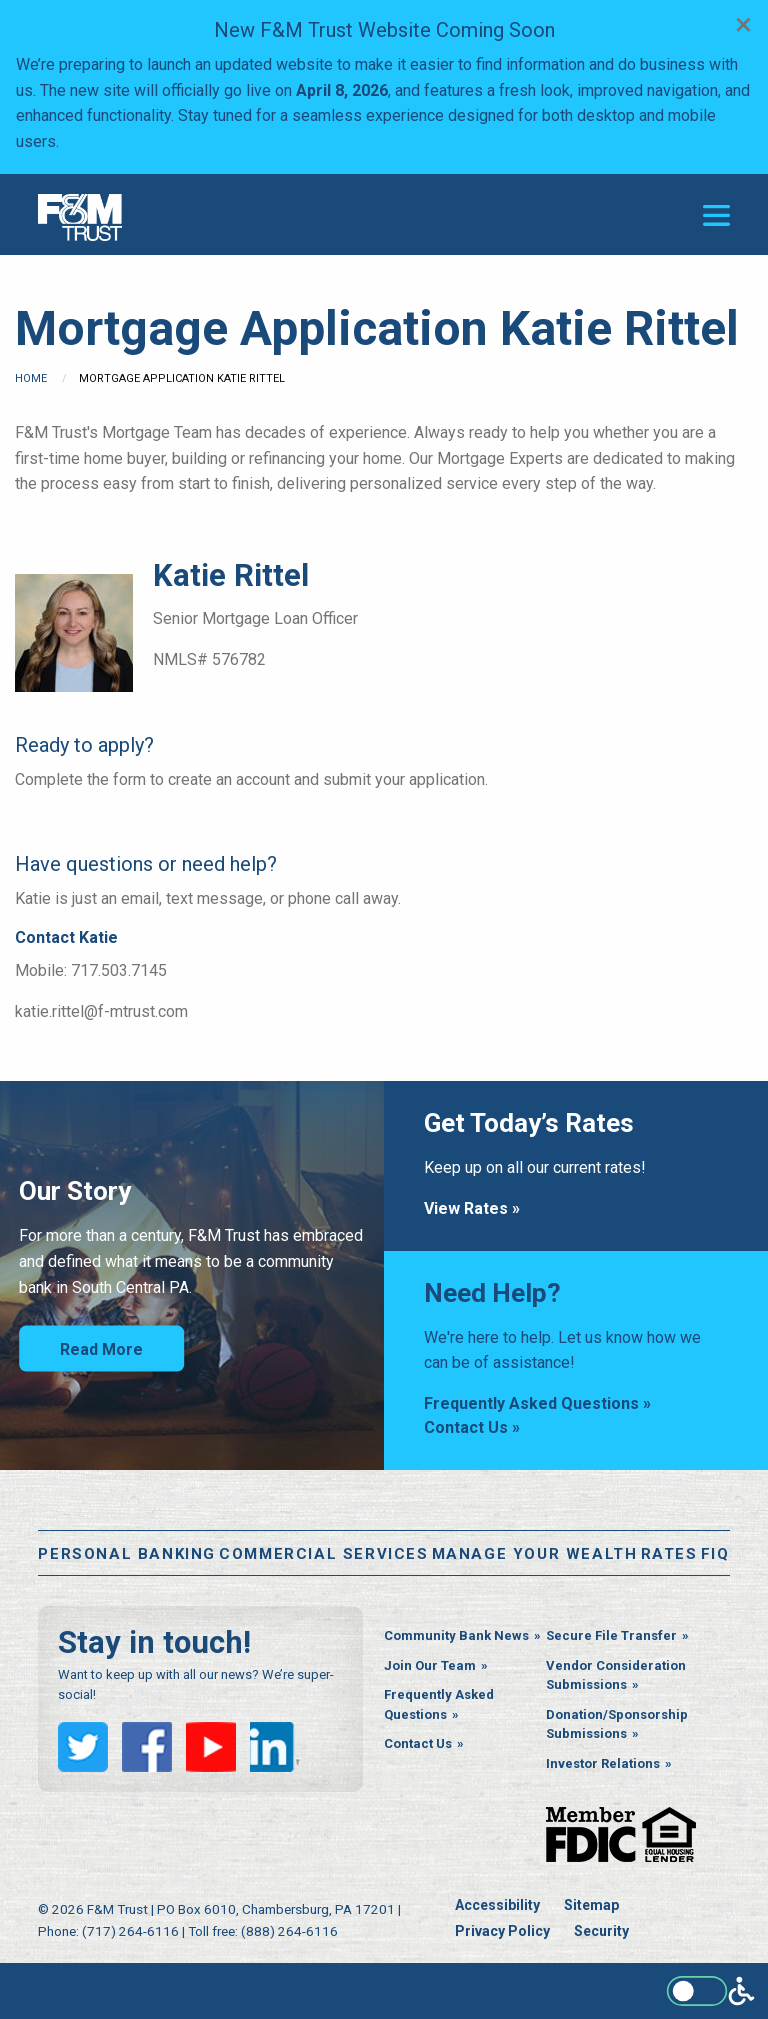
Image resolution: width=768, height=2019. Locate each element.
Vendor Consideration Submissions (616, 1675)
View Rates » (472, 1208)
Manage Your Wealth (535, 1554)
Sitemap (591, 1905)
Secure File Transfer (611, 1635)
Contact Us (418, 1743)
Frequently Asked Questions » (537, 1403)
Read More (101, 1349)
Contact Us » (472, 1427)
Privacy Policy (502, 1931)
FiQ (715, 1554)
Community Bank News (456, 1635)
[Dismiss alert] (743, 24)
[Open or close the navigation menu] (716, 215)
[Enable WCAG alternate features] (710, 1991)
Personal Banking (127, 1554)
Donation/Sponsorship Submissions (617, 1724)
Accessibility (497, 1905)
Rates (669, 1554)
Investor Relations (603, 1763)
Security (601, 1931)
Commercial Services (323, 1554)
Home (31, 378)
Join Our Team (430, 1665)
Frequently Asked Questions (439, 1704)
